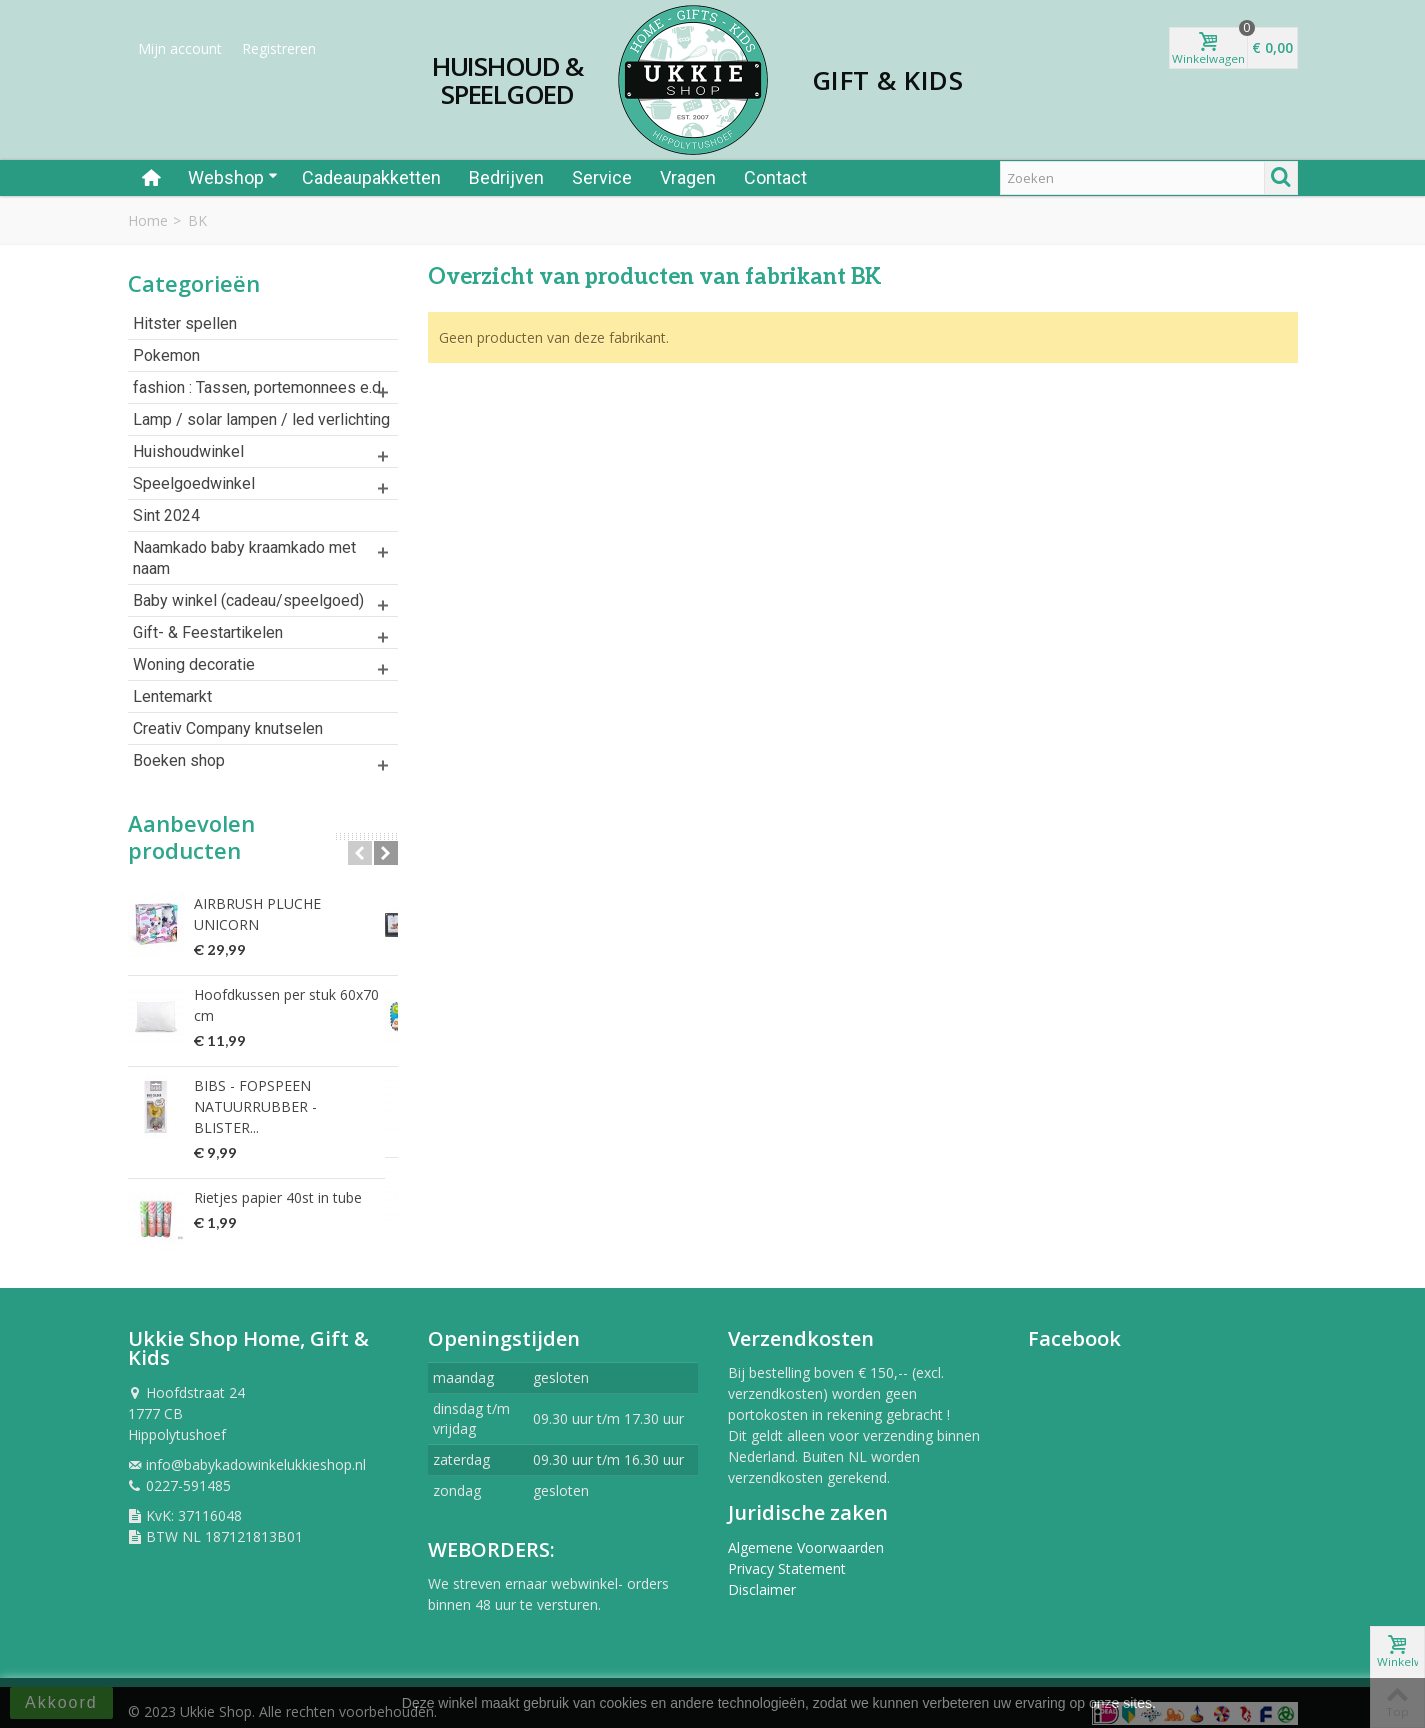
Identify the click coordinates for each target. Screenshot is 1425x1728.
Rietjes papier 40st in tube (278, 1166)
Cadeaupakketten (371, 177)
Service (602, 177)
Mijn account (180, 48)
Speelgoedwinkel (194, 483)
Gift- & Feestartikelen (208, 632)
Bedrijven (506, 177)
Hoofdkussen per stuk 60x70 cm (286, 995)
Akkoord (61, 1702)
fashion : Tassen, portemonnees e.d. (258, 387)
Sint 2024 (166, 515)
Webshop (233, 177)
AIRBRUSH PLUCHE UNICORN (292, 903)
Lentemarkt (172, 696)
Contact (775, 177)
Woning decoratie (194, 664)
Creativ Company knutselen (228, 728)
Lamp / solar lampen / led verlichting (261, 419)
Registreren (279, 48)
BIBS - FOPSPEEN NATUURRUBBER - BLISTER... (290, 1086)
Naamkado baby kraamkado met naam (244, 558)
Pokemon (166, 355)
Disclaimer (762, 1578)
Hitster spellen (185, 323)
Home (148, 220)
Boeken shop (179, 760)
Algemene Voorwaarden (806, 1536)
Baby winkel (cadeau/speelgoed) (248, 600)
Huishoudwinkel (188, 451)
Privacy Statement (787, 1557)
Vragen (688, 177)
